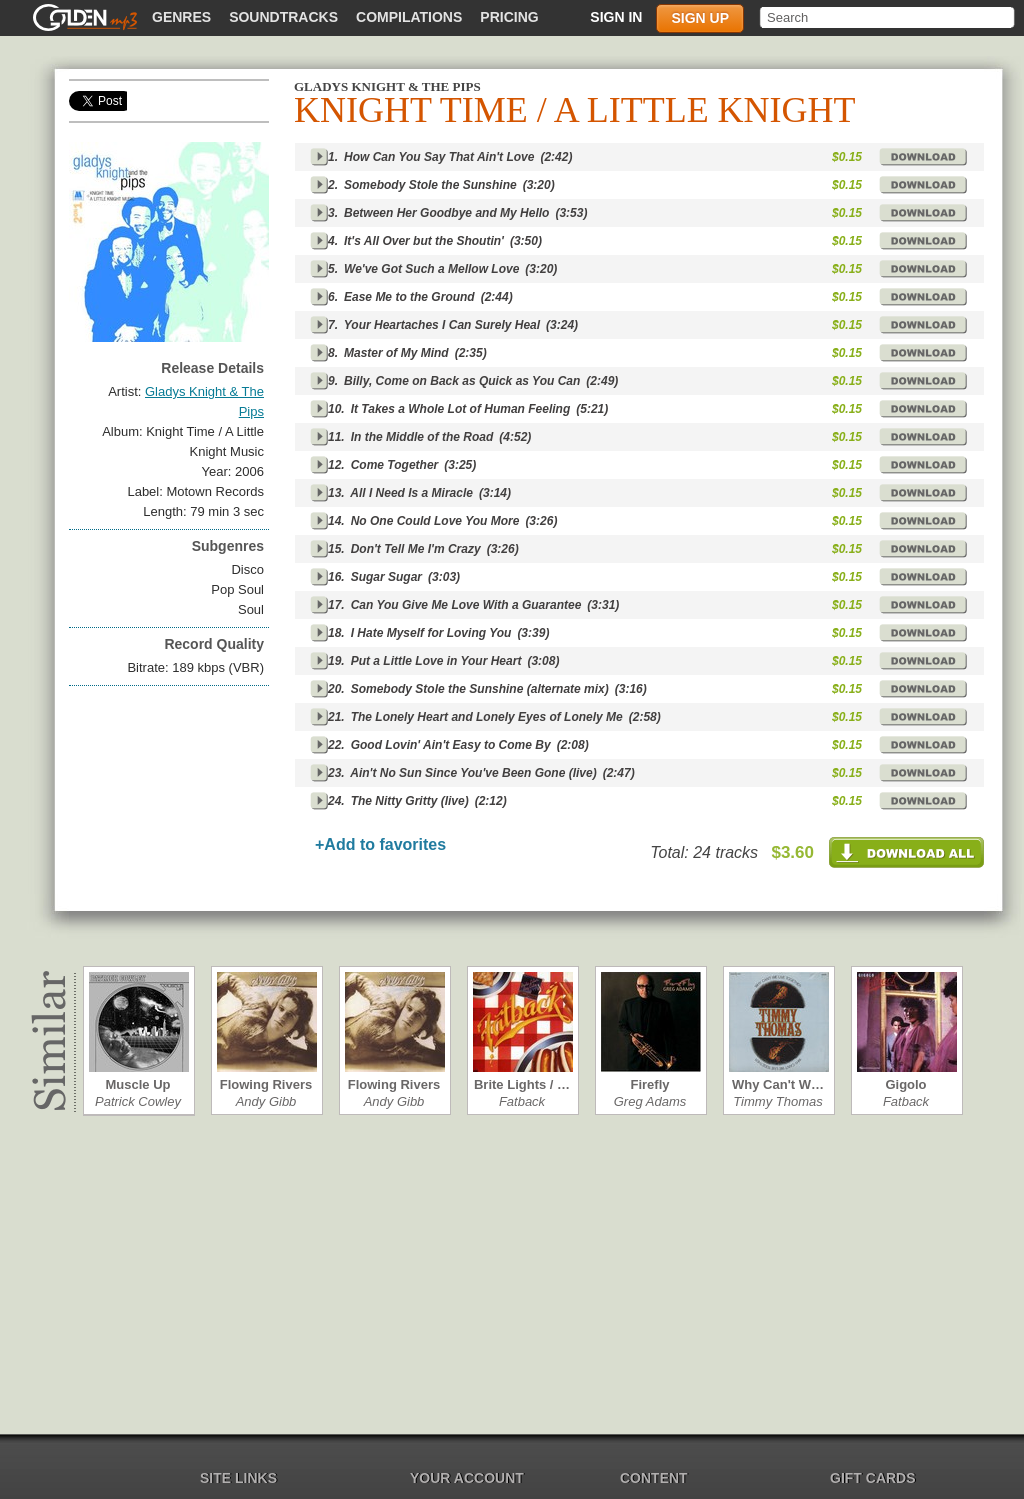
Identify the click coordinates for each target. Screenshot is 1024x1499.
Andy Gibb (266, 1101)
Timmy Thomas (777, 1101)
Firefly (649, 1084)
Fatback (522, 1101)
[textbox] (888, 17)
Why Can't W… (778, 1084)
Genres (181, 17)
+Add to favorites (380, 844)
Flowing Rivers (266, 1084)
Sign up (700, 18)
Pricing (509, 17)
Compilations (409, 17)
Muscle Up (137, 1084)
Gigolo (905, 1084)
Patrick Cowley (138, 1101)
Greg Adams (650, 1101)
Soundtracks (283, 17)
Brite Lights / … (522, 1084)
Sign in (616, 17)
